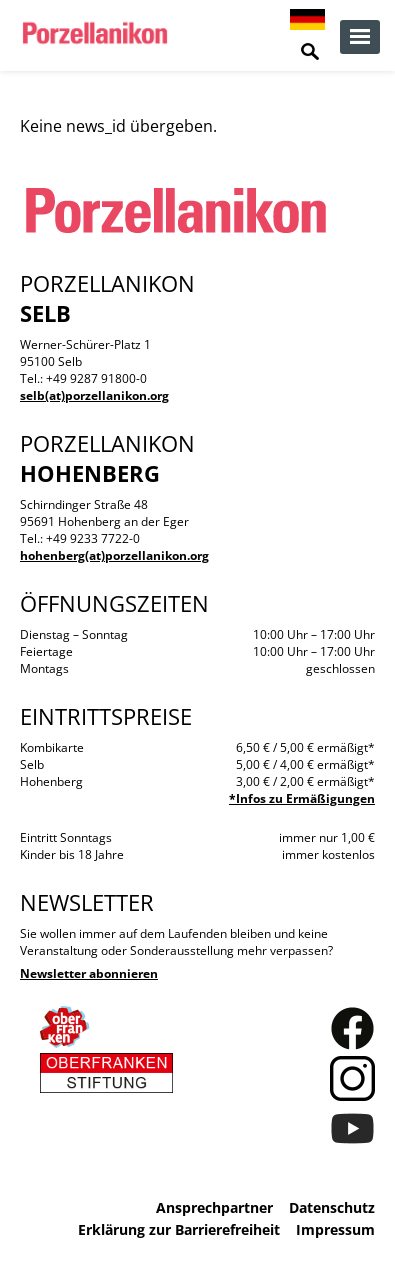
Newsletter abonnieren (89, 973)
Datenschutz (332, 1207)
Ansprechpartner (214, 1207)
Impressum (335, 1229)
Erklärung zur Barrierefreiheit (179, 1229)
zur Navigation (360, 37)
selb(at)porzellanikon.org (94, 395)
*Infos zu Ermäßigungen (302, 798)
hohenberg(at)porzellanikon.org (114, 555)
